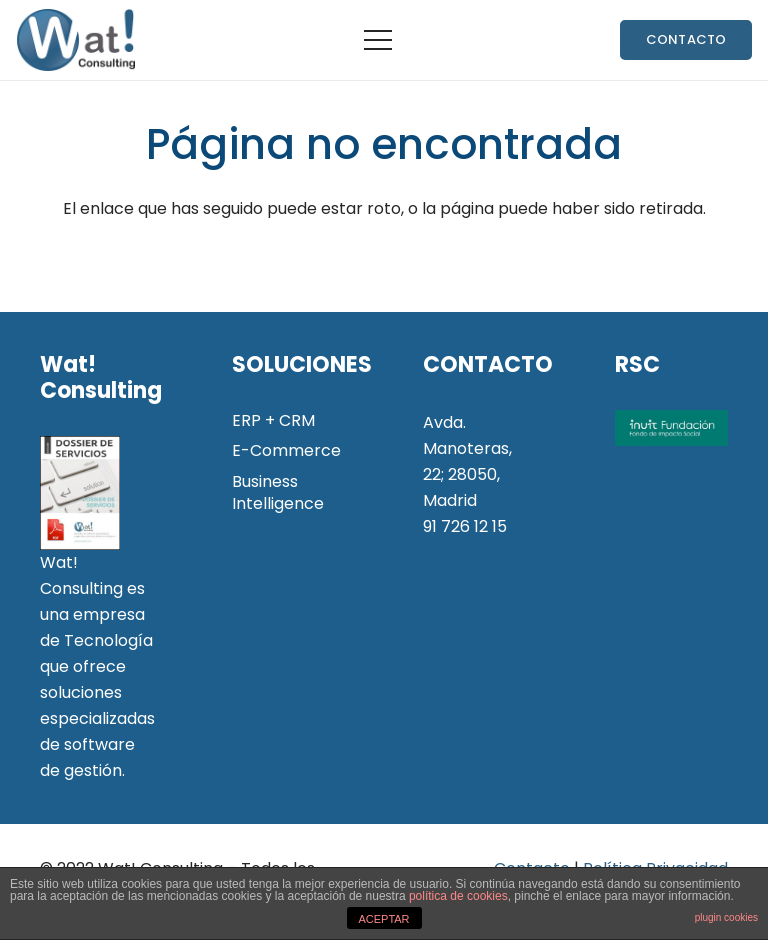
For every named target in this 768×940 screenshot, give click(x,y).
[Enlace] (75, 40)
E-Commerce (286, 450)
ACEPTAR (383, 919)
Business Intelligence (278, 492)
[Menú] (378, 40)
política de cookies (458, 896)
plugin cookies (726, 917)
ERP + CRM (273, 420)
